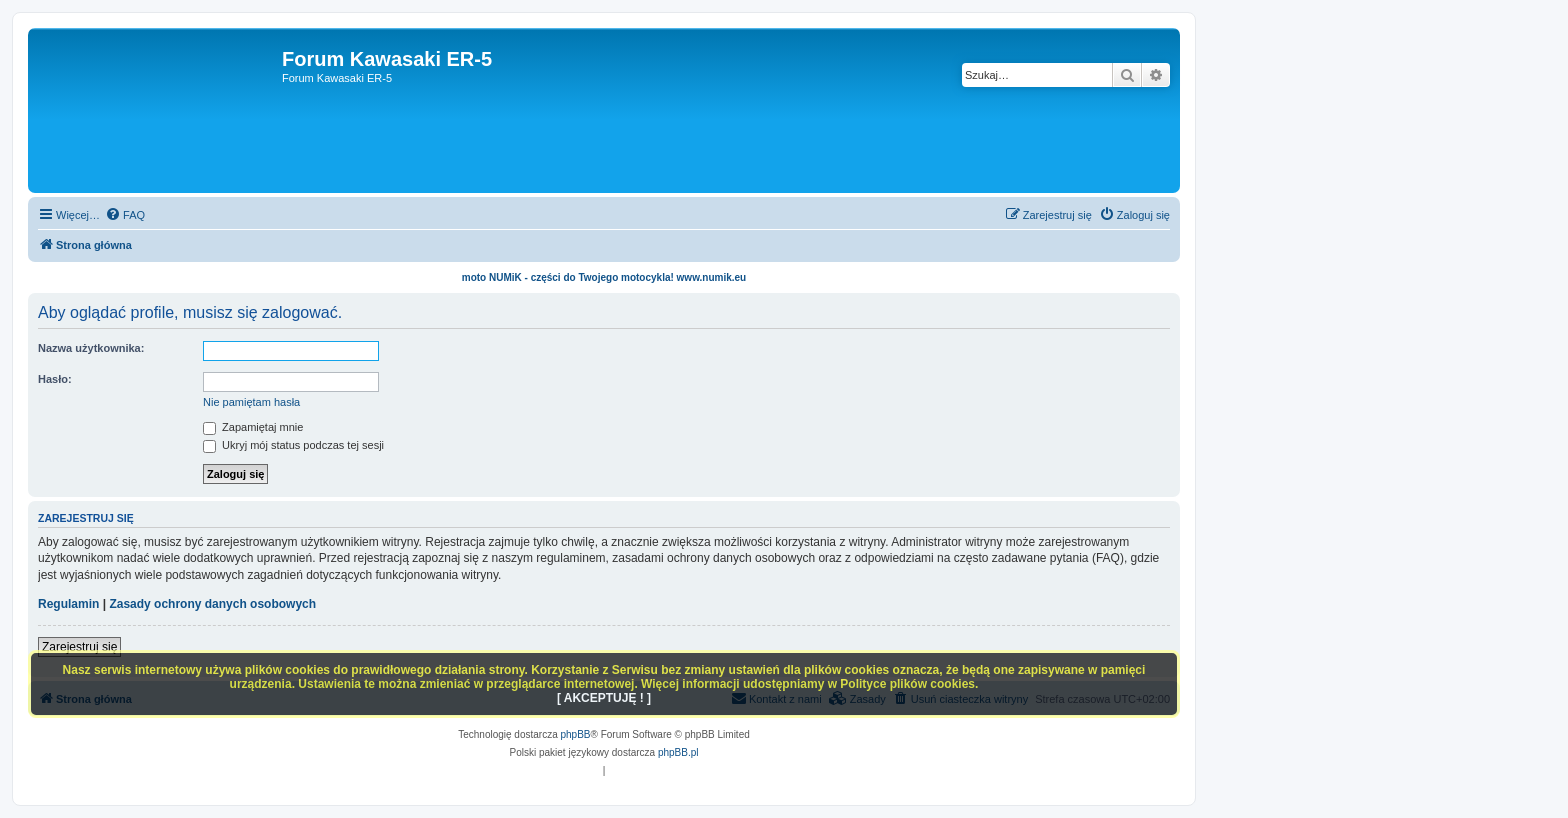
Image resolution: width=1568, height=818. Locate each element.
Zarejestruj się (79, 647)
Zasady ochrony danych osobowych (212, 604)
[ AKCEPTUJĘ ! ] (604, 698)
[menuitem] (125, 215)
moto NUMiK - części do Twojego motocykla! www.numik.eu (604, 277)
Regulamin (68, 604)
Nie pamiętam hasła (251, 402)
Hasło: (55, 379)
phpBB (576, 734)
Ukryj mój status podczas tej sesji (293, 445)
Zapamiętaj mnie (253, 427)
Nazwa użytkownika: (91, 348)
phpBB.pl (678, 752)
